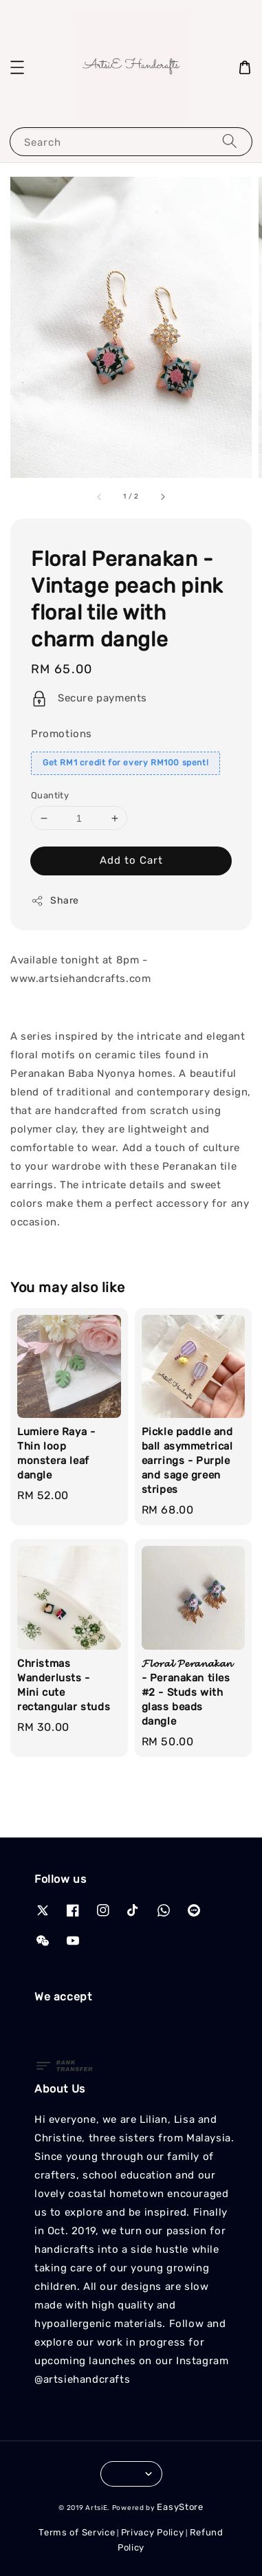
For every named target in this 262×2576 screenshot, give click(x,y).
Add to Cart (131, 860)
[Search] (230, 141)
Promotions (61, 734)
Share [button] (55, 901)
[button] (17, 67)
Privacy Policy (152, 2532)
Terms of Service (77, 2532)
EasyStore (180, 2507)
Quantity (50, 795)
